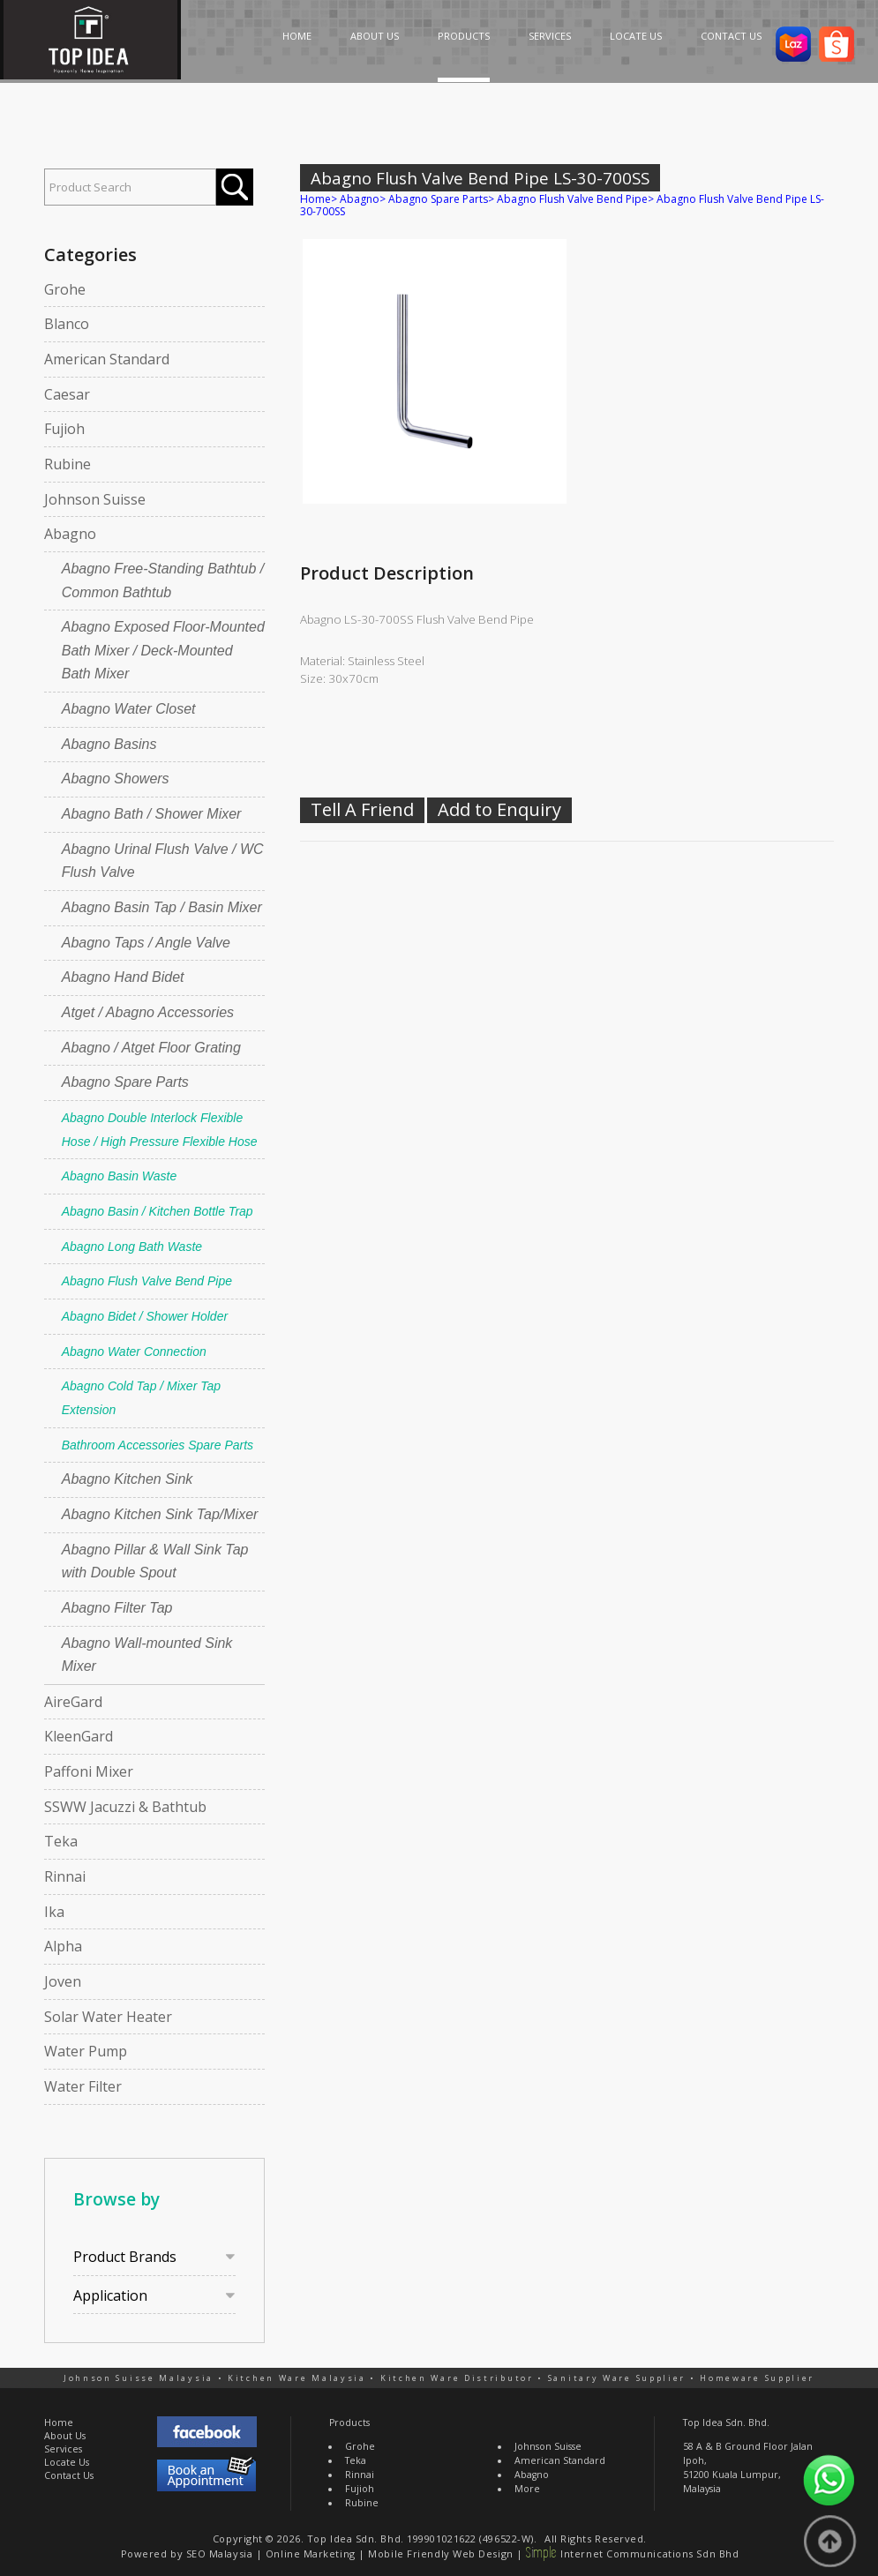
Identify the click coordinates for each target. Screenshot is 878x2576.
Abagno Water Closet (129, 708)
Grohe (65, 289)
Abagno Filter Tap (117, 1607)
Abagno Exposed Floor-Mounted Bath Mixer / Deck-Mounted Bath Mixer (163, 650)
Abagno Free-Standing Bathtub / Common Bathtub (163, 580)
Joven (62, 1981)
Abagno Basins (109, 744)
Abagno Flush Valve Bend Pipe (147, 1281)
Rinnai (65, 1876)
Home (315, 198)
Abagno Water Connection (134, 1351)
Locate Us (66, 2462)
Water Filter (83, 2086)
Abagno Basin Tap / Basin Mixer (162, 907)
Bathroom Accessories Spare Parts (157, 1445)
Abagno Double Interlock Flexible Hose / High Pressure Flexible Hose (160, 1130)
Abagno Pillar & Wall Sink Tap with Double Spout (155, 1561)
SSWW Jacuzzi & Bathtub (125, 1806)
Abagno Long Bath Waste (132, 1246)
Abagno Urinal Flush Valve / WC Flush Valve (163, 861)
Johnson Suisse (95, 499)
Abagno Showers (115, 778)
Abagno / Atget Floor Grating (151, 1047)
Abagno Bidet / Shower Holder (145, 1316)
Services (63, 2449)
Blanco (66, 323)
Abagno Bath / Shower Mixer (152, 813)
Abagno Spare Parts (125, 1082)
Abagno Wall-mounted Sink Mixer (147, 1655)
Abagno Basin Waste (119, 1176)
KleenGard (78, 1736)
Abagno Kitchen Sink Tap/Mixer (160, 1514)
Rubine (67, 464)
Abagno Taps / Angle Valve (146, 942)
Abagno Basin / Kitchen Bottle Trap (157, 1211)
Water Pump (85, 2051)
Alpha (63, 1946)
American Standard (106, 359)
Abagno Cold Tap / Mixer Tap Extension (141, 1398)
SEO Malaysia (219, 2553)
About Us (65, 2436)
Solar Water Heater (108, 2016)
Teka (61, 1841)
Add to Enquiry (499, 809)
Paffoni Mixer (88, 1771)
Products (349, 2422)
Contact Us (69, 2475)
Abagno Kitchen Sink (127, 1478)
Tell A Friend (362, 809)
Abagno (70, 533)
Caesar (67, 394)
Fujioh (64, 428)
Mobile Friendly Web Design (440, 2553)
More (527, 2488)
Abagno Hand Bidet (123, 977)
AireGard (73, 1701)
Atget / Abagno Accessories (148, 1012)
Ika (54, 1911)
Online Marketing (311, 2553)
